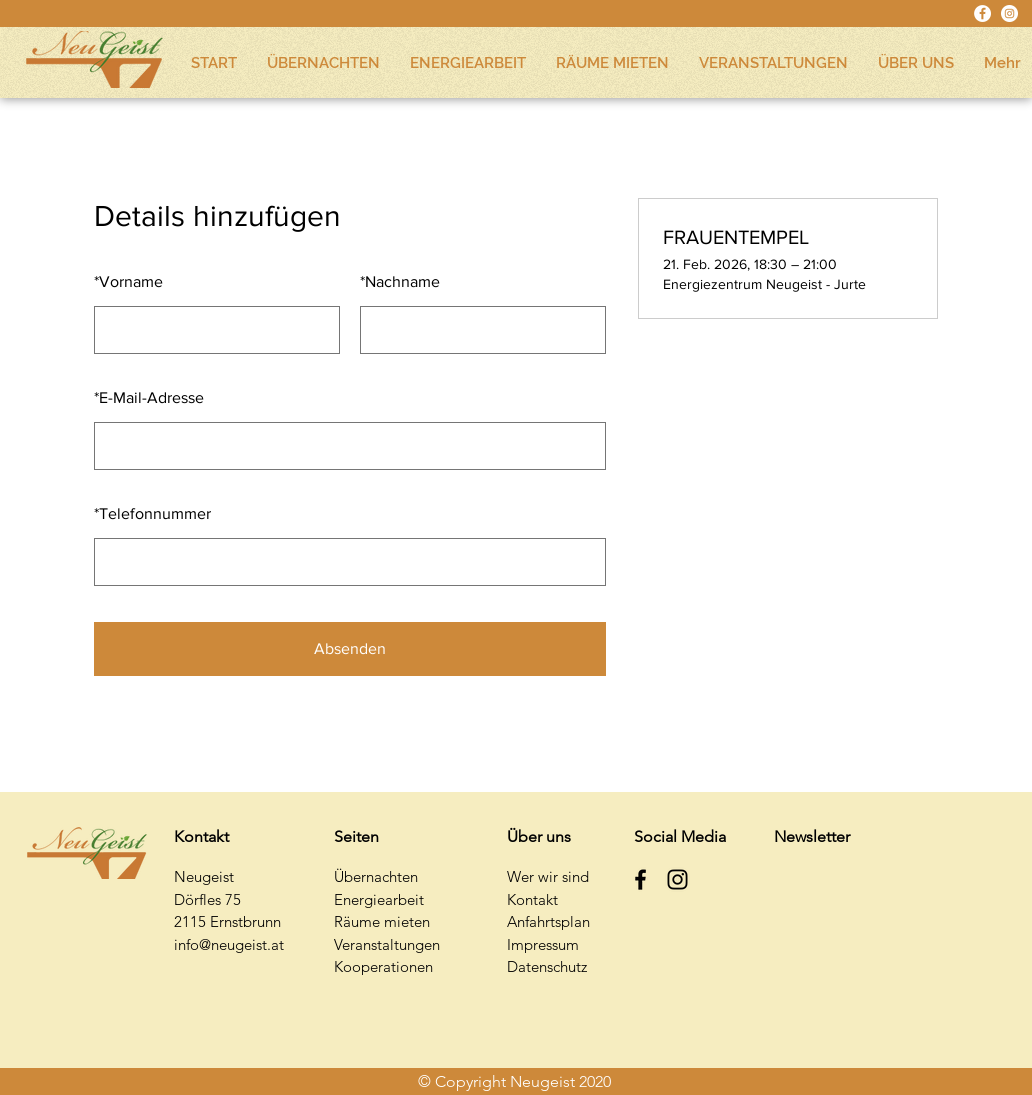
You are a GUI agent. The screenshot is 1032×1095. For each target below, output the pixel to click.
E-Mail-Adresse (149, 397)
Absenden (350, 648)
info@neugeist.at (229, 944)
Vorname (128, 281)
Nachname (400, 281)
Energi (355, 899)
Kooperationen (383, 966)
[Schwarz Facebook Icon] (640, 879)
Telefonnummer (152, 513)
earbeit (400, 899)
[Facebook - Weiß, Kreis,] (982, 13)
